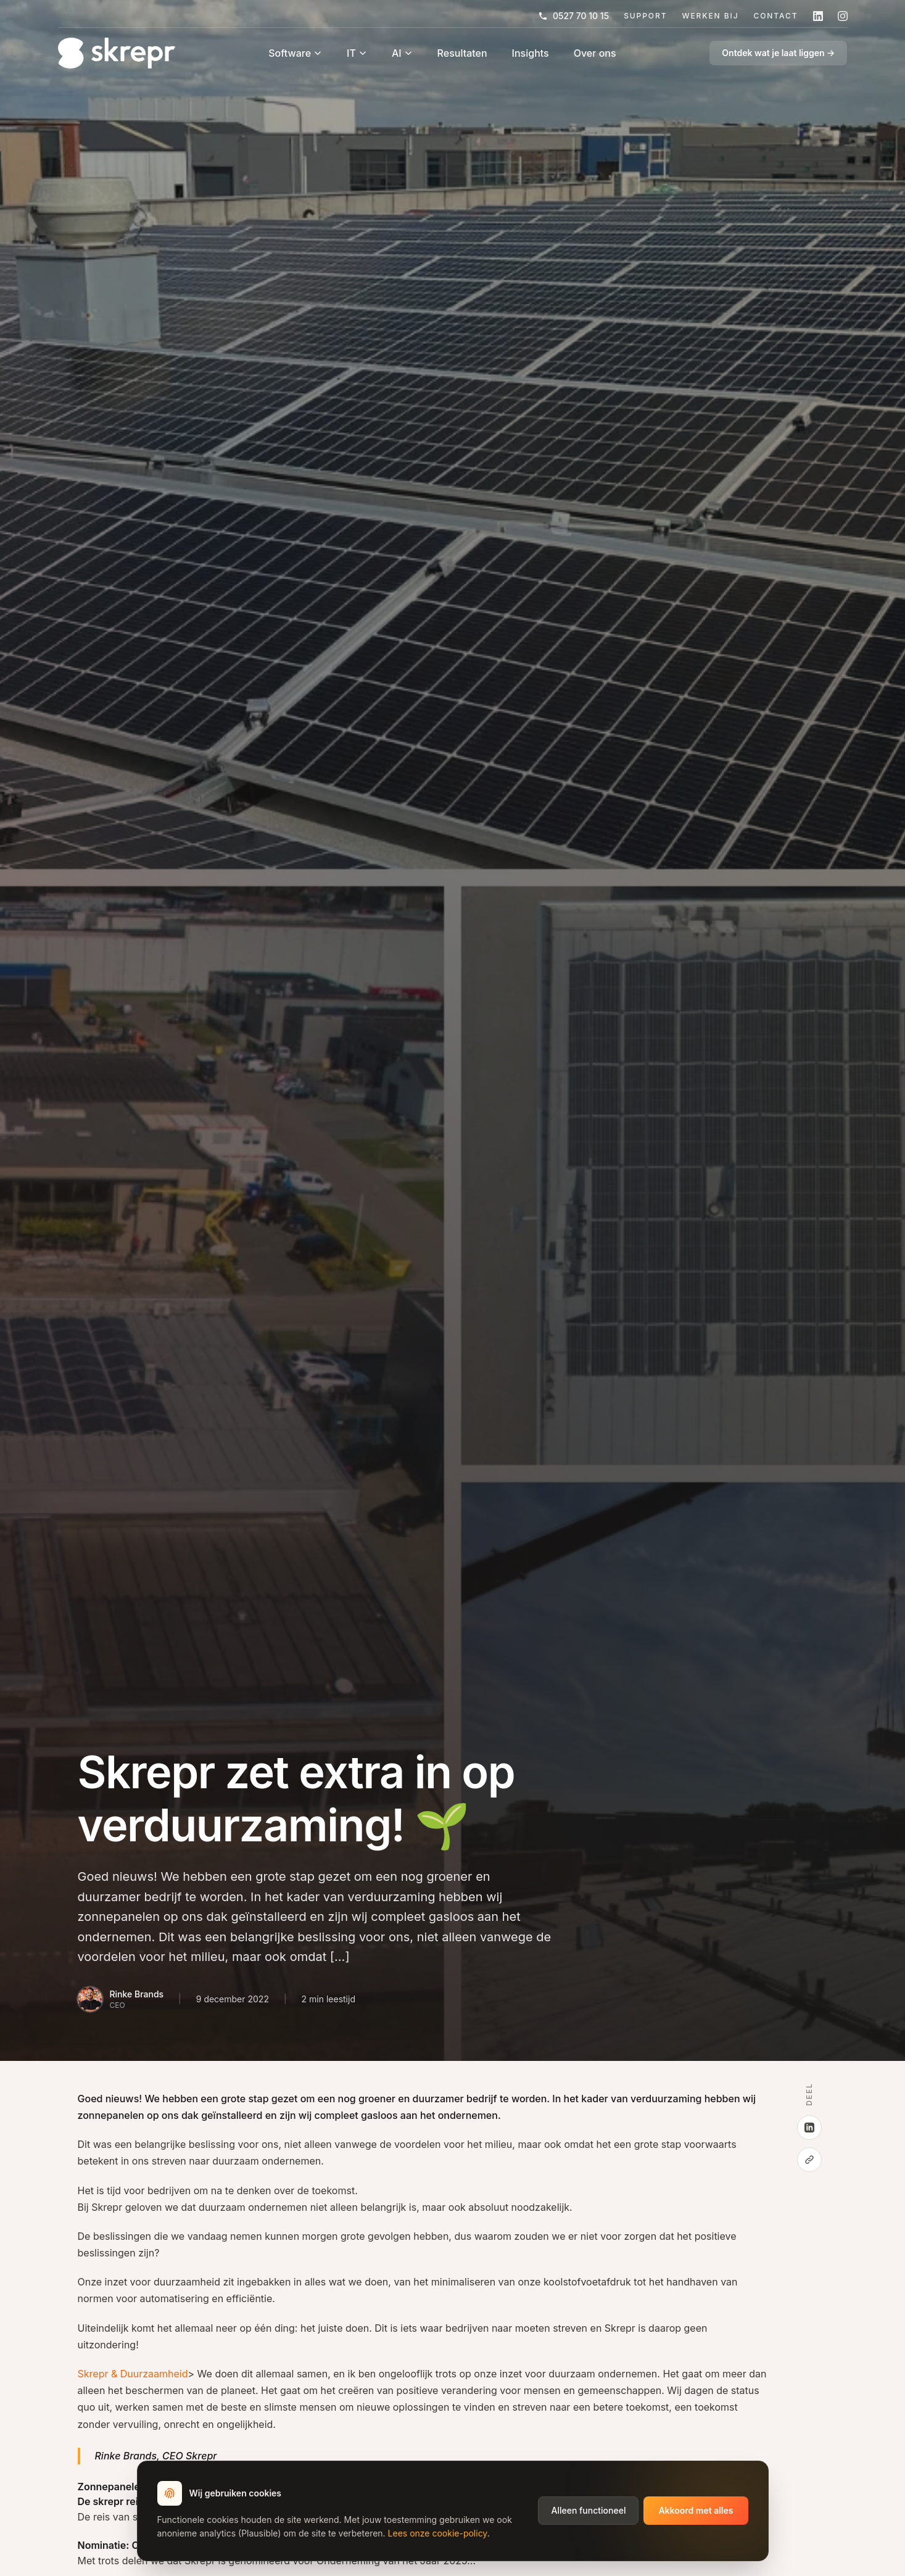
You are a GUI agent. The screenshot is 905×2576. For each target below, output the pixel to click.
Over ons (595, 53)
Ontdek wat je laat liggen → (778, 52)
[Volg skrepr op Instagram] (843, 16)
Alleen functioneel (588, 2510)
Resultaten (462, 53)
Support (645, 16)
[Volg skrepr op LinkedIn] (818, 16)
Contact (775, 16)
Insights (530, 53)
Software (295, 53)
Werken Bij (710, 16)
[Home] (116, 53)
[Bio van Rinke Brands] (121, 1999)
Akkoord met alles (695, 2510)
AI (402, 53)
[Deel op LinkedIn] (809, 2127)
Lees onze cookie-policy (437, 2533)
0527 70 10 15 (573, 15)
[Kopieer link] (809, 2159)
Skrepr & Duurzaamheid (133, 2374)
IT (357, 53)
